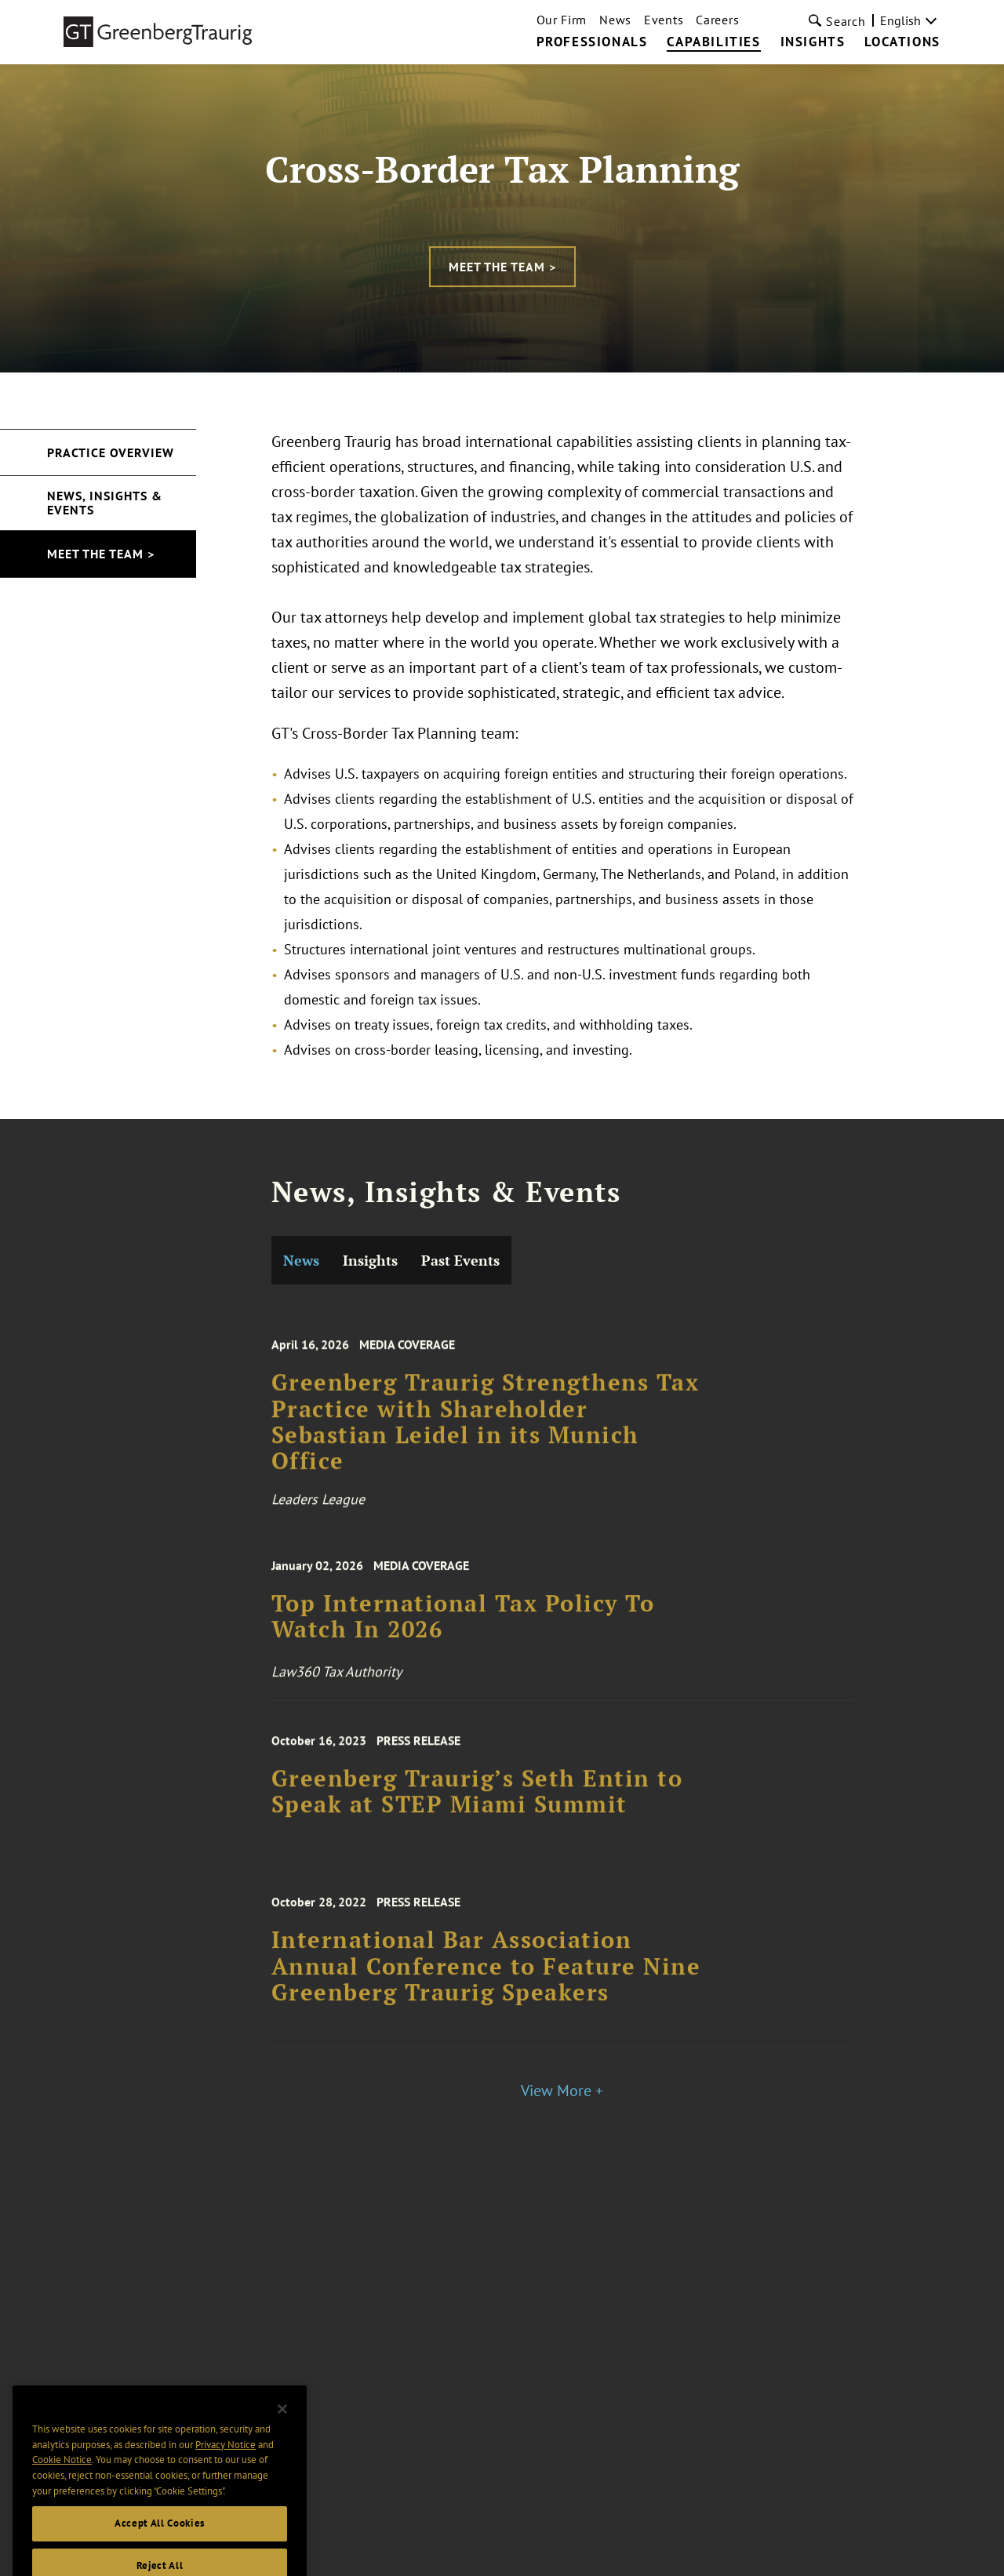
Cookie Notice (62, 2479)
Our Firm (562, 20)
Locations (902, 42)
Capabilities (713, 42)
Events (663, 20)
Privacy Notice (225, 2463)
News (615, 20)
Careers (717, 20)
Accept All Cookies (160, 2542)
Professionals (592, 42)
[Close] (282, 2428)
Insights (813, 42)
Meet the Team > (502, 266)
